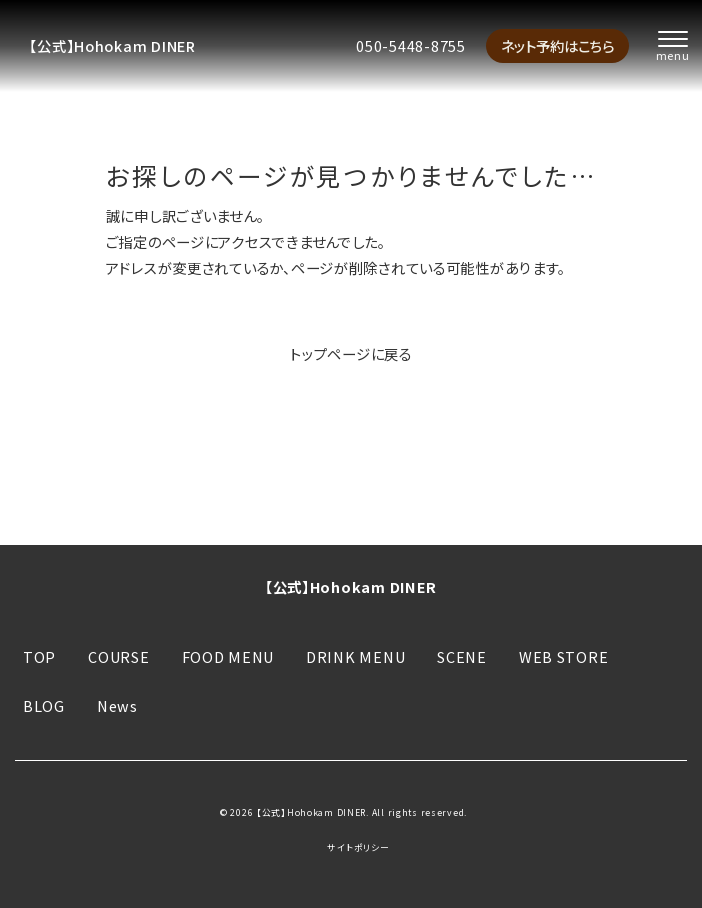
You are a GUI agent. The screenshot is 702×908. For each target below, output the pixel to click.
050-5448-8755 (410, 45)
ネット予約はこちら (557, 45)
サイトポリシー (358, 848)
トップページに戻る (351, 353)
